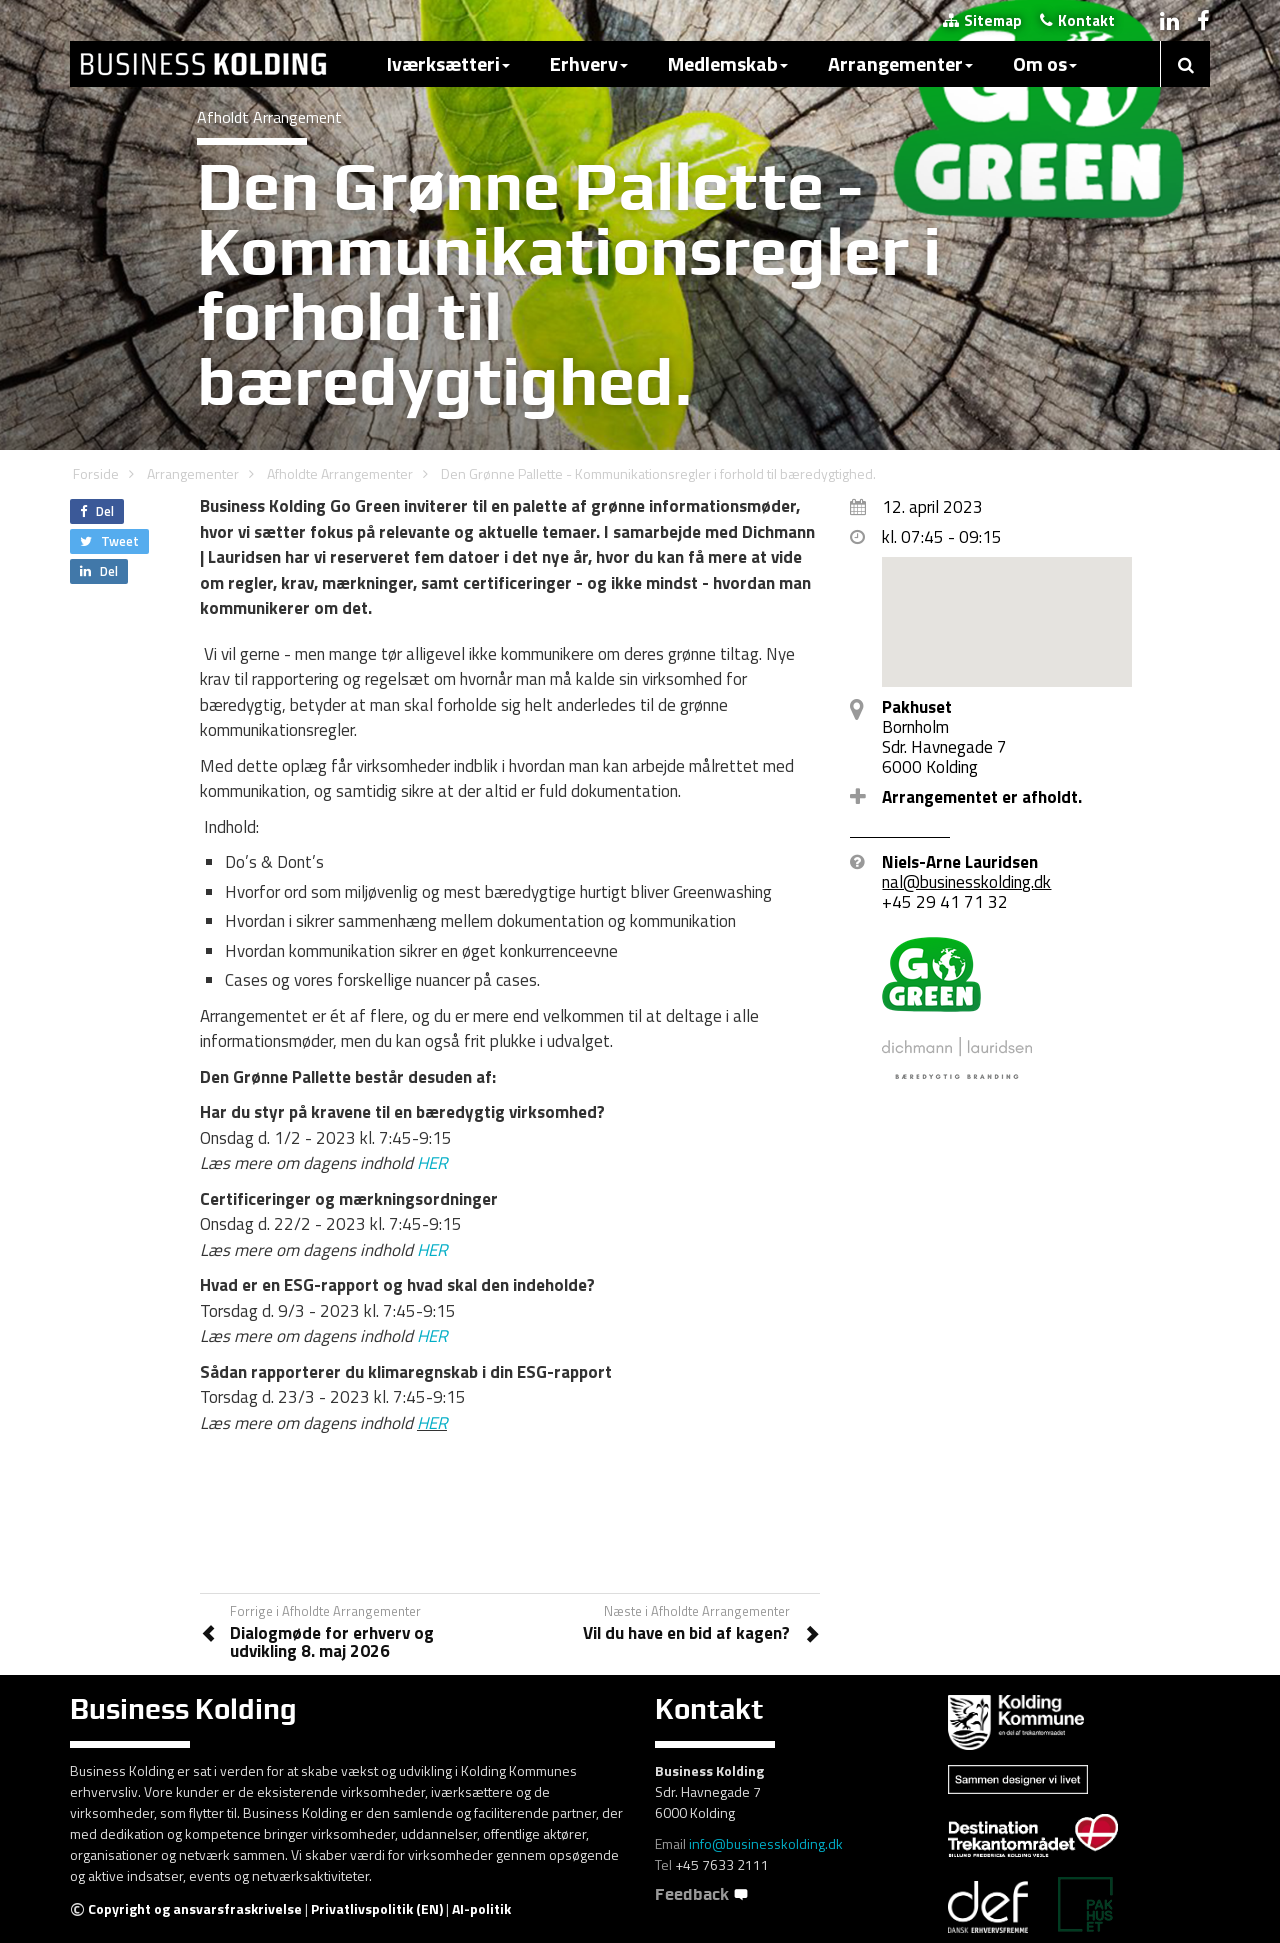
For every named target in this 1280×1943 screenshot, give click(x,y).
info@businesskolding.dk (766, 1843)
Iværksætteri (448, 63)
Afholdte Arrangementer (340, 473)
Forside (96, 473)
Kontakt (1077, 20)
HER (432, 1163)
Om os (1045, 63)
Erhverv (589, 63)
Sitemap (982, 20)
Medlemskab (728, 63)
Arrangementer (900, 63)
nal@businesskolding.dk (966, 882)
